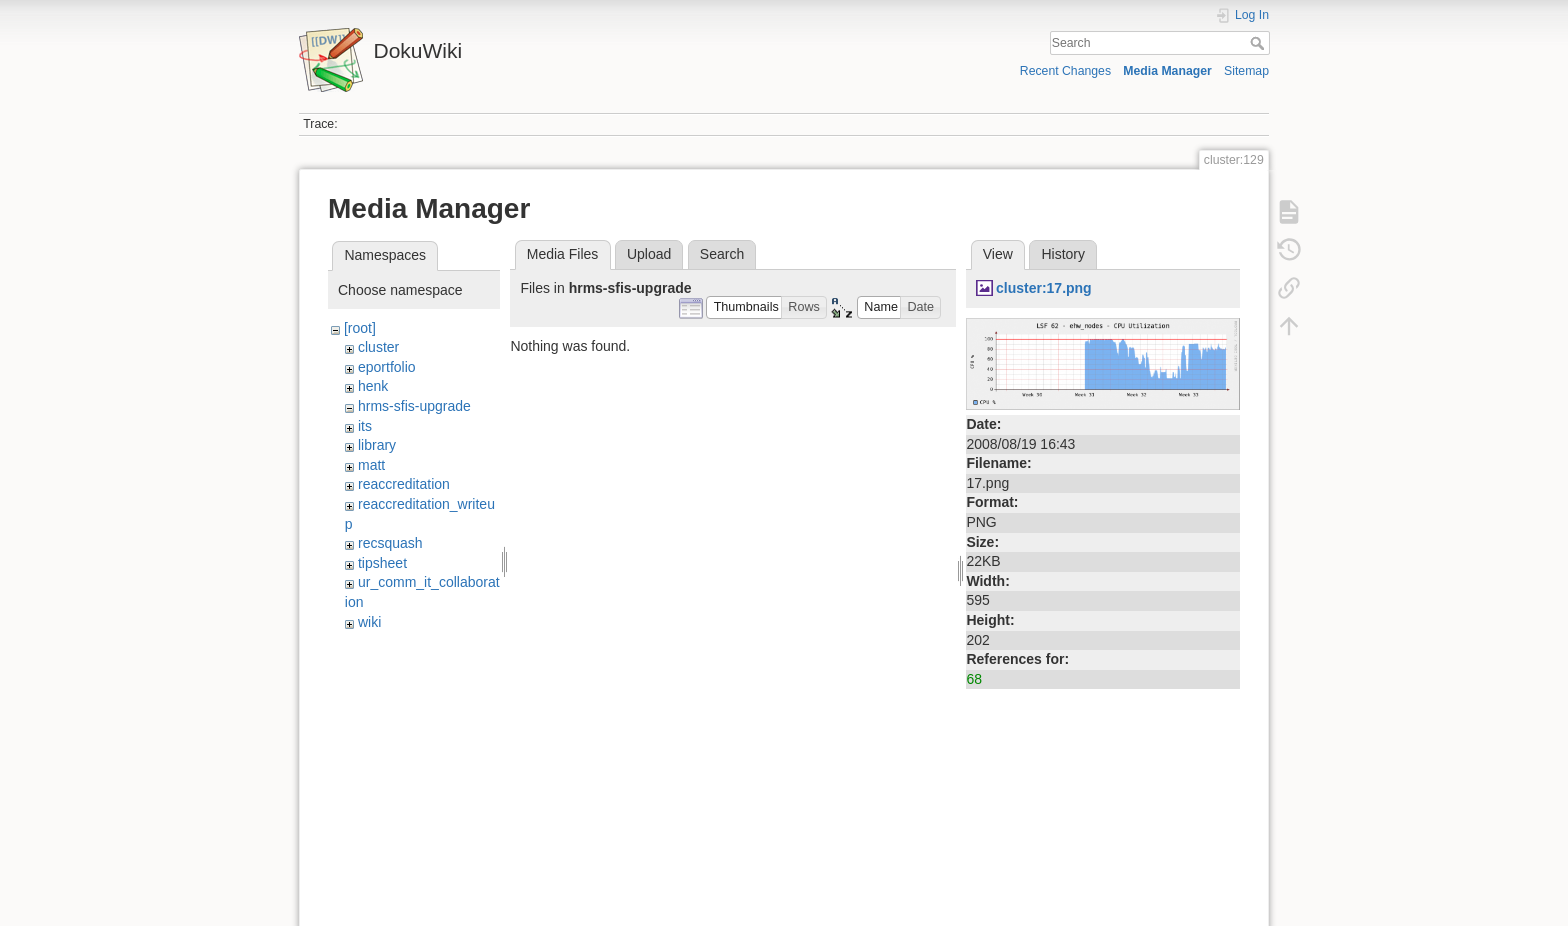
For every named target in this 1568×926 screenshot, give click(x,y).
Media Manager (1167, 71)
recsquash (390, 543)
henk (373, 386)
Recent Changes (1065, 71)
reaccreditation (404, 484)
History (1063, 254)
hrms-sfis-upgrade (414, 406)
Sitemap (1246, 71)
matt (371, 465)
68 (974, 679)
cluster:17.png (1044, 288)
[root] (360, 328)
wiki (369, 622)
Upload (649, 254)
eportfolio (387, 367)
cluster (378, 347)
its (365, 426)
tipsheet (382, 563)
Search (1259, 43)
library (377, 445)
